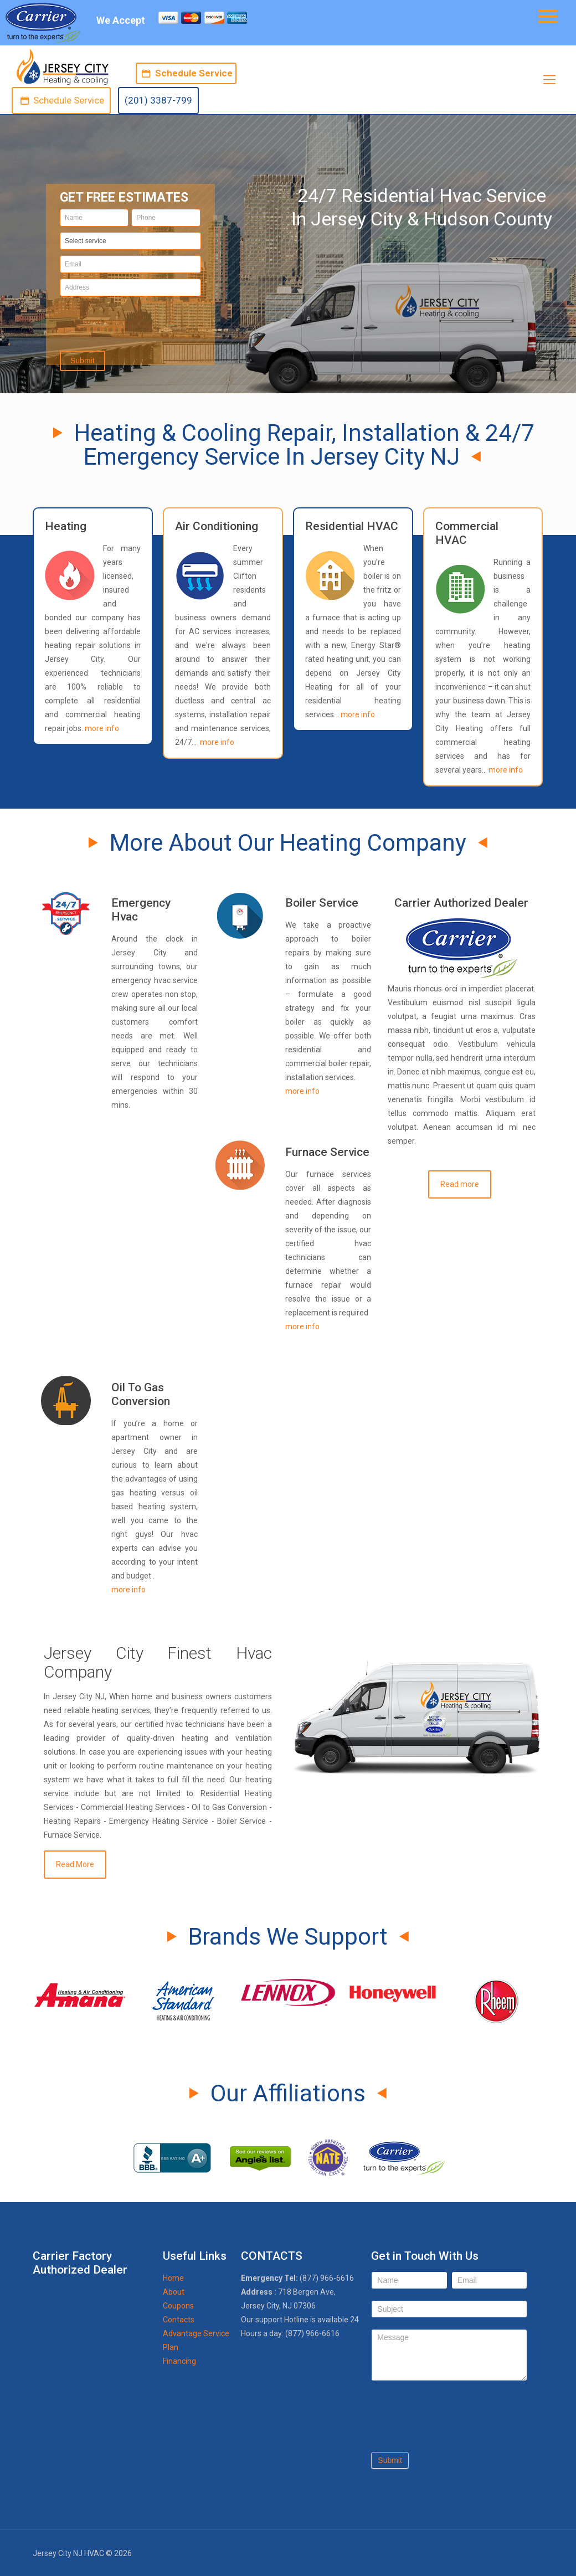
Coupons (178, 2305)
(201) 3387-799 (158, 100)
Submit (390, 2460)
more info (102, 728)
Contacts (178, 2319)
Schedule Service (186, 73)
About (173, 2291)
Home (173, 2278)
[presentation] (130, 320)
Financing (179, 2361)
